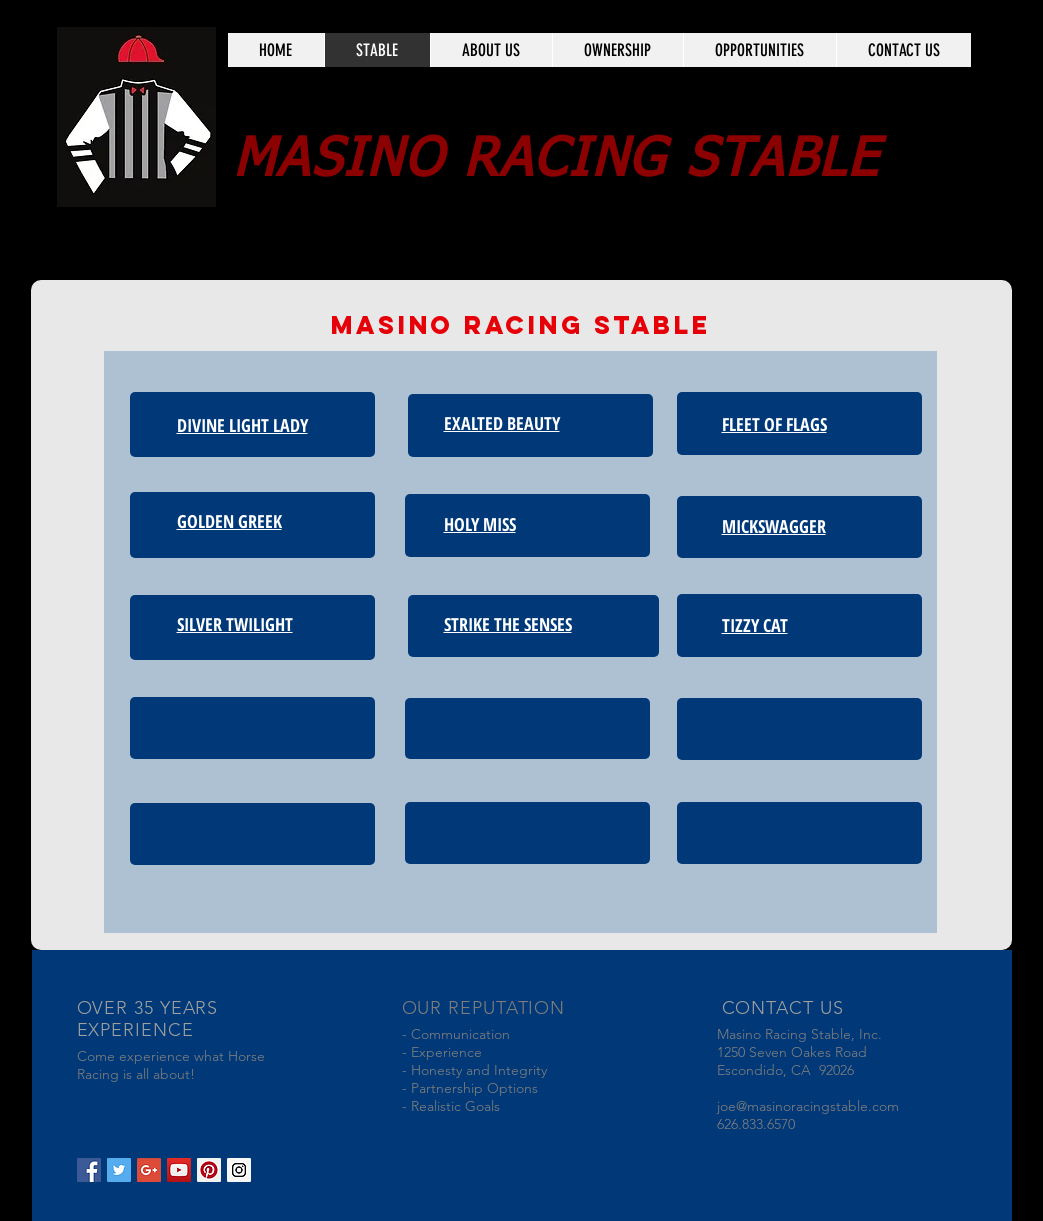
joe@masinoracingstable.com (808, 1106)
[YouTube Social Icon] (179, 1170)
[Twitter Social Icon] (119, 1170)
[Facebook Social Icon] (89, 1170)
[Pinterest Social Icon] (209, 1170)
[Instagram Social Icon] (239, 1170)
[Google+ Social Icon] (149, 1170)
